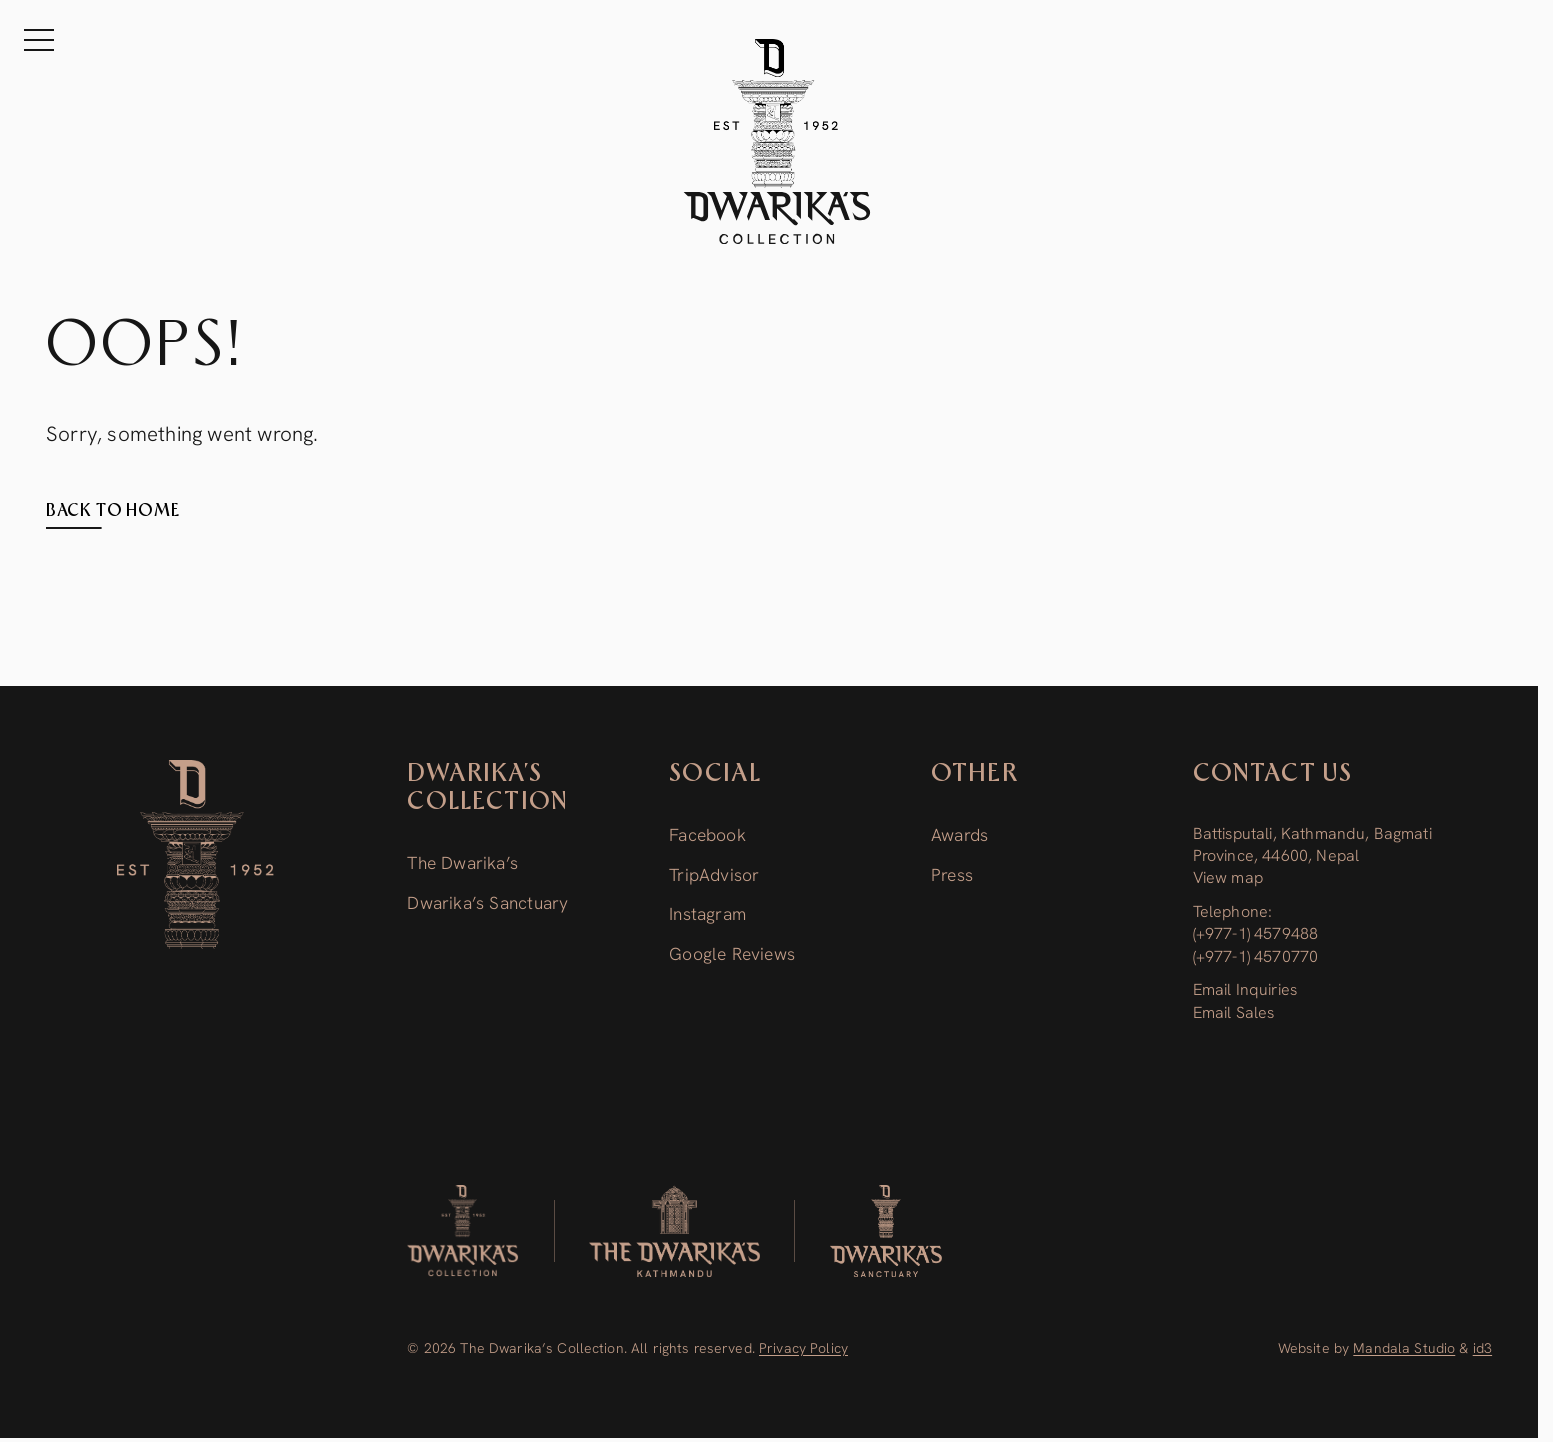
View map (1228, 877)
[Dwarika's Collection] (463, 1231)
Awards (959, 835)
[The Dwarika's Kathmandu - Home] (777, 141)
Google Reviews (732, 954)
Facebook (707, 835)
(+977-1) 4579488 (1256, 933)
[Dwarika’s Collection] (195, 854)
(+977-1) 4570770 (1256, 956)
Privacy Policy (803, 1348)
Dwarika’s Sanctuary (487, 903)
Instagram (707, 914)
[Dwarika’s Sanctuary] (886, 1231)
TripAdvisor (714, 875)
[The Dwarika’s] (674, 1231)
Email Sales (1234, 1012)
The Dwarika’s (462, 863)
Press (952, 875)
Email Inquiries (1245, 989)
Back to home (113, 511)
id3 (1482, 1348)
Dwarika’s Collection (487, 788)
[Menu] (39, 40)
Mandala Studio (1404, 1348)
